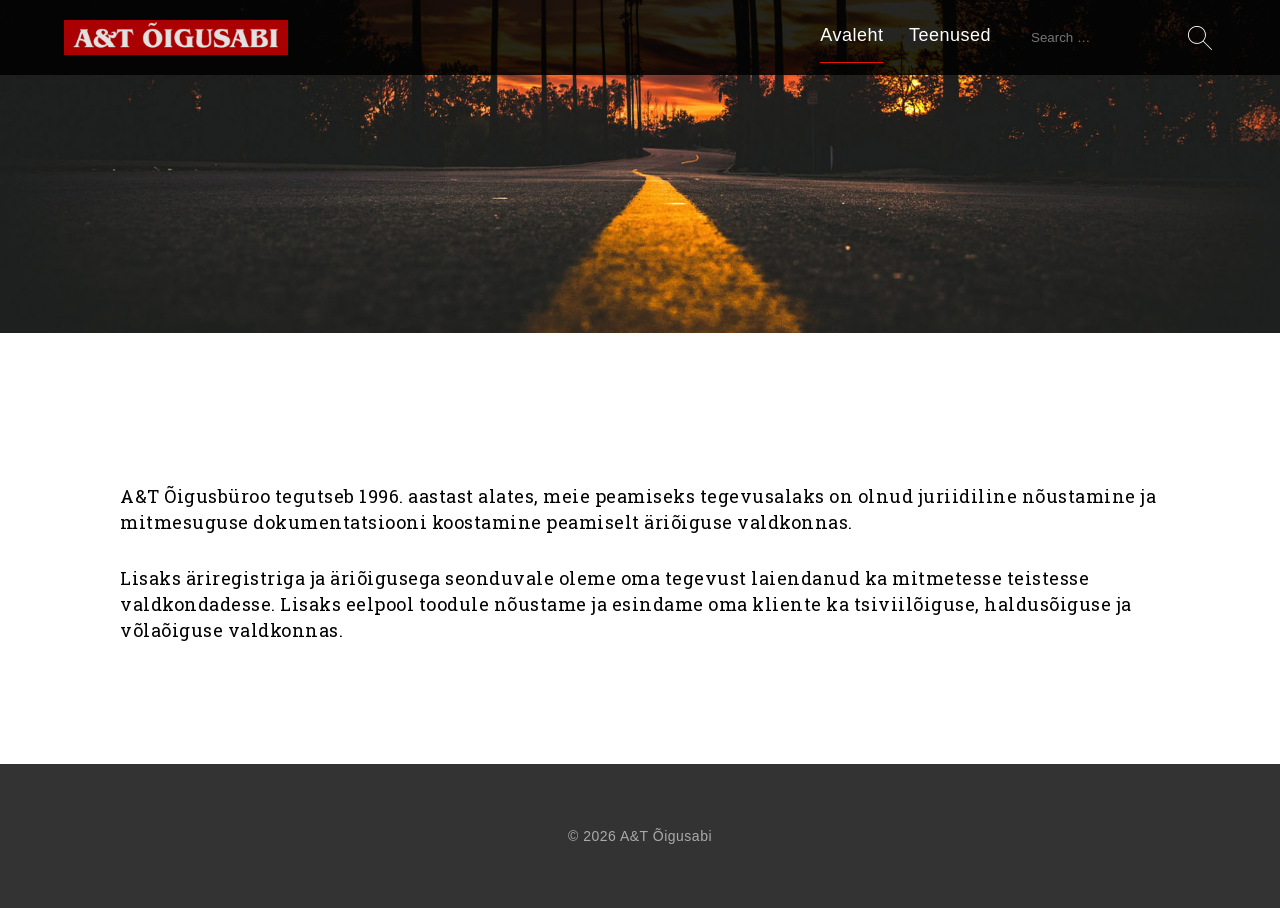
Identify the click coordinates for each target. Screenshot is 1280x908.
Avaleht (851, 35)
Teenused (950, 35)
